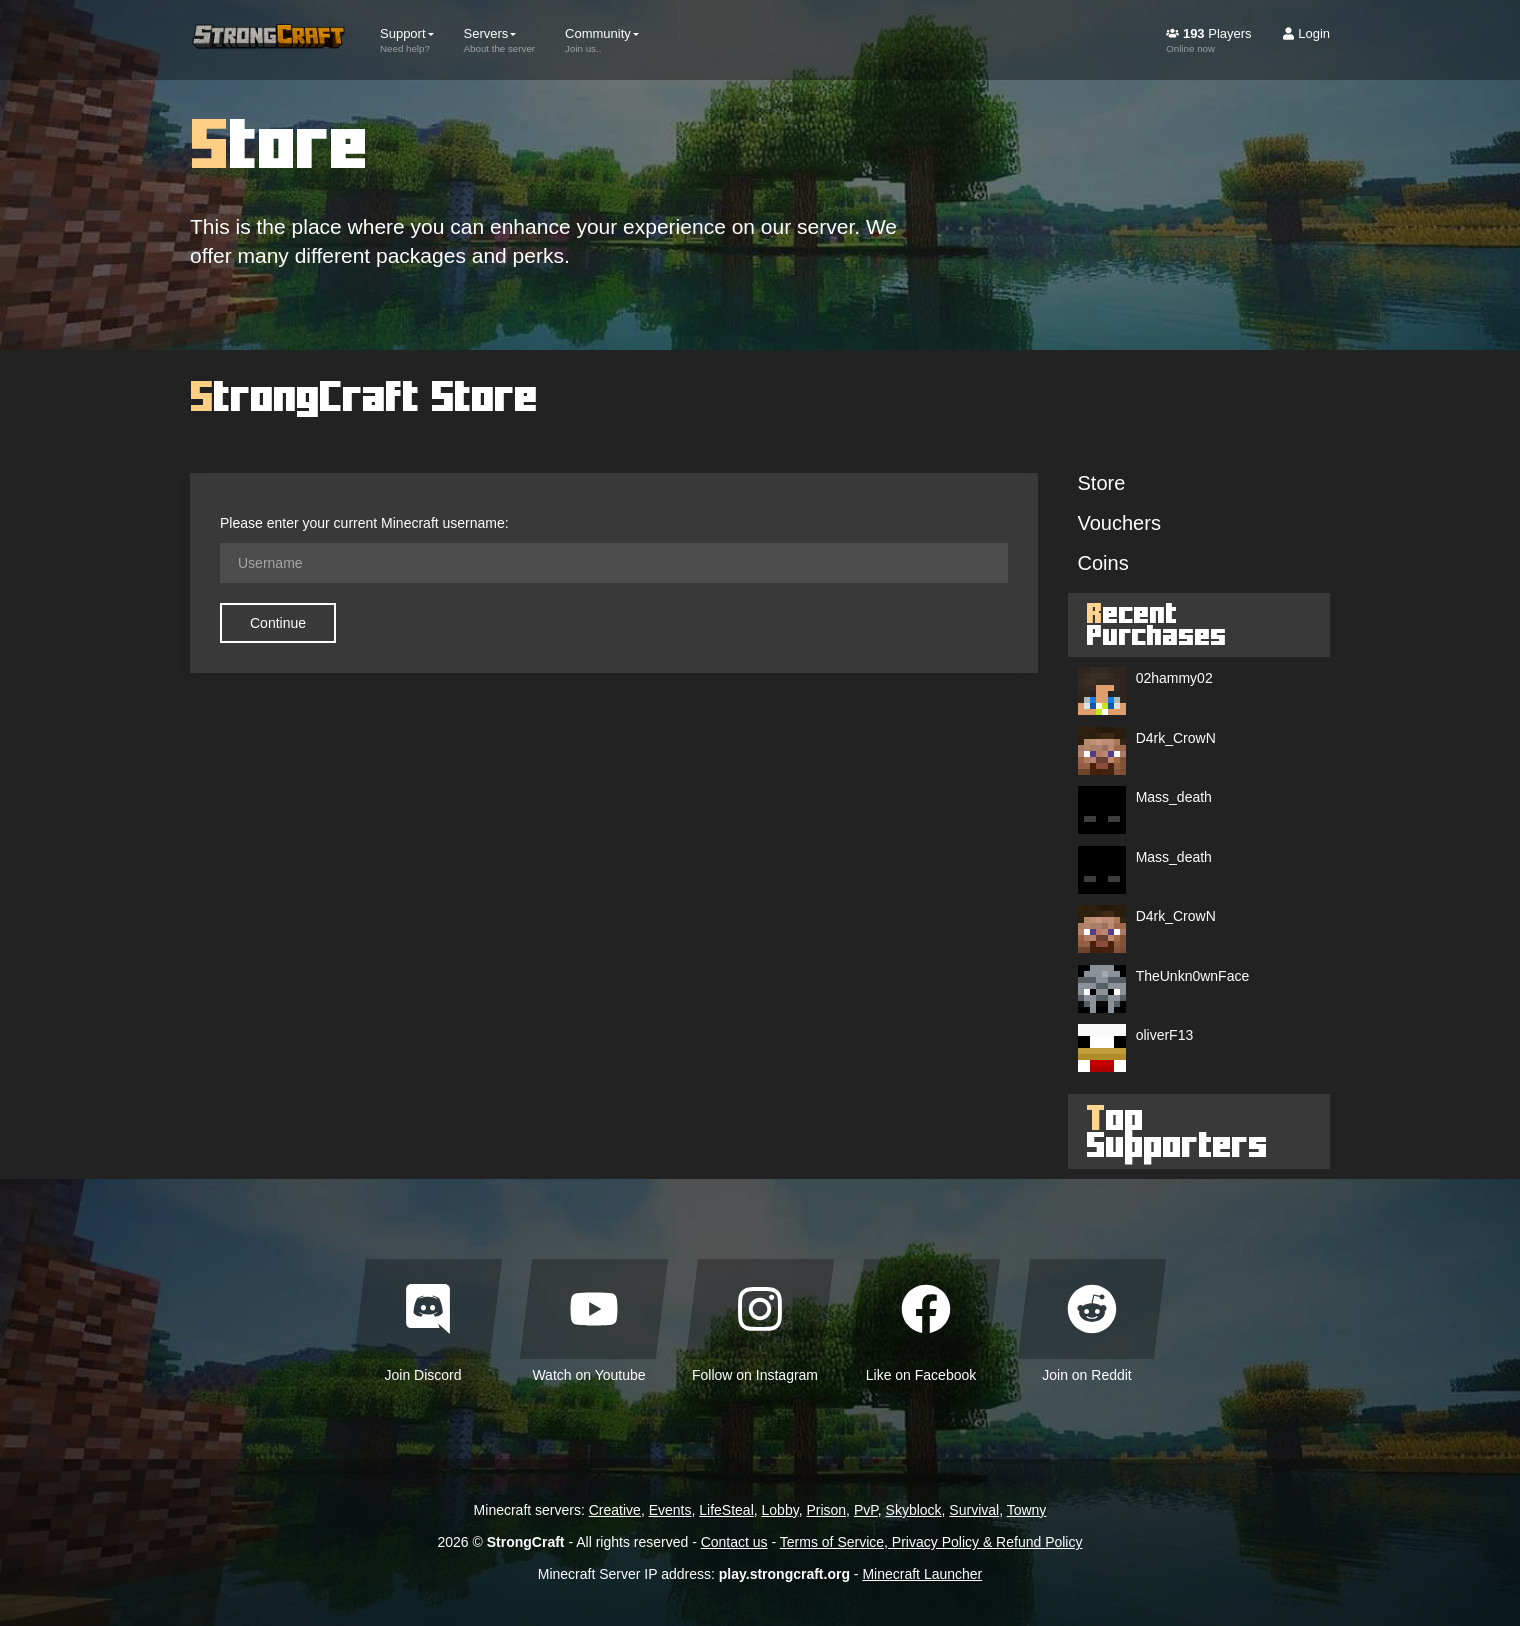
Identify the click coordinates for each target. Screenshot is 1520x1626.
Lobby (780, 1510)
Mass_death (1174, 797)
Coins (1103, 563)
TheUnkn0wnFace (1193, 976)
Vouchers (1119, 523)
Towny (1027, 1510)
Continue (278, 623)
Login (1306, 33)
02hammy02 (1174, 678)
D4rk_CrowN (1176, 738)
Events (670, 1510)
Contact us (734, 1542)
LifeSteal (726, 1510)
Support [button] (407, 40)
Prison (826, 1510)
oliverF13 (1165, 1035)
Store (1102, 483)
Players (1208, 40)
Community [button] (602, 40)
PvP (866, 1510)
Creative (615, 1510)
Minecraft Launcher (922, 1574)
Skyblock (914, 1510)
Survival (974, 1510)
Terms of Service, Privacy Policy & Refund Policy (931, 1542)
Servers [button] (500, 40)
